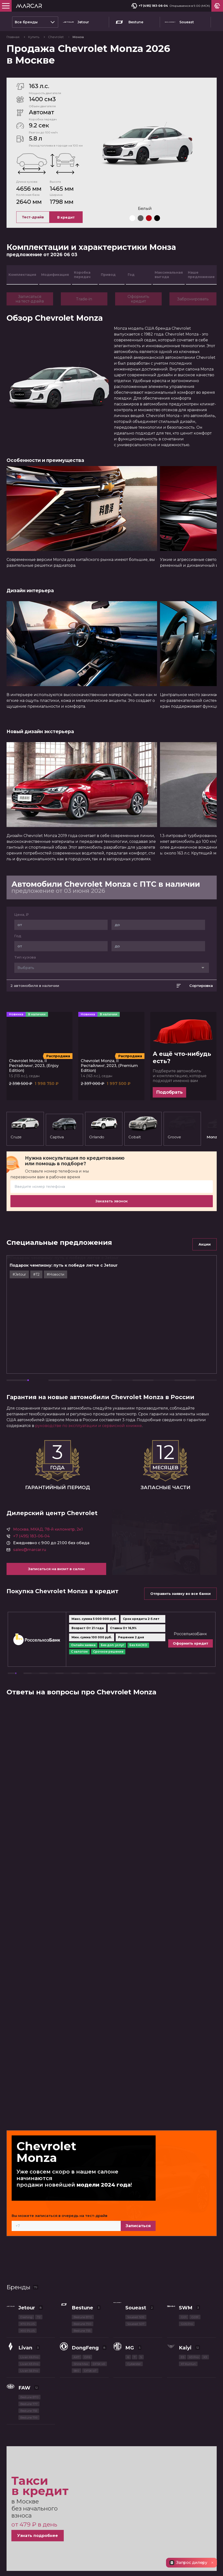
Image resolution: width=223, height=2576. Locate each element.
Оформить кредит (190, 1600)
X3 (205, 2291)
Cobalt (143, 1127)
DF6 (87, 2291)
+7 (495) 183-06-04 (149, 5)
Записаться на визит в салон (23, 1519)
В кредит (66, 217)
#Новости (55, 1274)
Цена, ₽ (21, 914)
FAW (24, 2322)
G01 (183, 2251)
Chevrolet (56, 37)
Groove (176, 1130)
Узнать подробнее (37, 2470)
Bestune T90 (82, 2258)
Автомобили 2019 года (158, 2541)
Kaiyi (185, 2282)
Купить (34, 37)
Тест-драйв (33, 217)
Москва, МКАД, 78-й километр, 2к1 (28, 1452)
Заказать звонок (111, 1201)
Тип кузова (25, 957)
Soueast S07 (135, 2258)
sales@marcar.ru (29, 1500)
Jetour (76, 22)
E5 (182, 2291)
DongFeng (85, 2282)
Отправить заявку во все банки (180, 1550)
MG (129, 2282)
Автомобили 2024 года (36, 2541)
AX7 (77, 2291)
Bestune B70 (83, 2251)
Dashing (26, 2251)
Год (17, 936)
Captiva (64, 1128)
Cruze (25, 1127)
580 (76, 2305)
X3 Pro (194, 2291)
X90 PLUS (27, 2265)
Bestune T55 (82, 2265)
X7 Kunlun (188, 2298)
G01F (195, 2251)
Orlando (103, 1127)
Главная (13, 37)
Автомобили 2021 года (97, 2541)
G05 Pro (187, 2258)
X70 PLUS (27, 2258)
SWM (185, 2242)
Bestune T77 (29, 2338)
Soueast (179, 22)
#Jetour (19, 1274)
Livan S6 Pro (29, 2305)
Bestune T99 (29, 2352)
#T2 (36, 1274)
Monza (203, 1130)
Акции (205, 1244)
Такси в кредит (40, 2420)
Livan (25, 2282)
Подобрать (169, 1092)
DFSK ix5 (99, 2298)
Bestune (128, 22)
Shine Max (81, 2298)
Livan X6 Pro (29, 2291)
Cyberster (134, 2298)
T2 (38, 2251)
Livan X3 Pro (29, 2298)
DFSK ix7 (90, 2305)
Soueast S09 (135, 2251)
